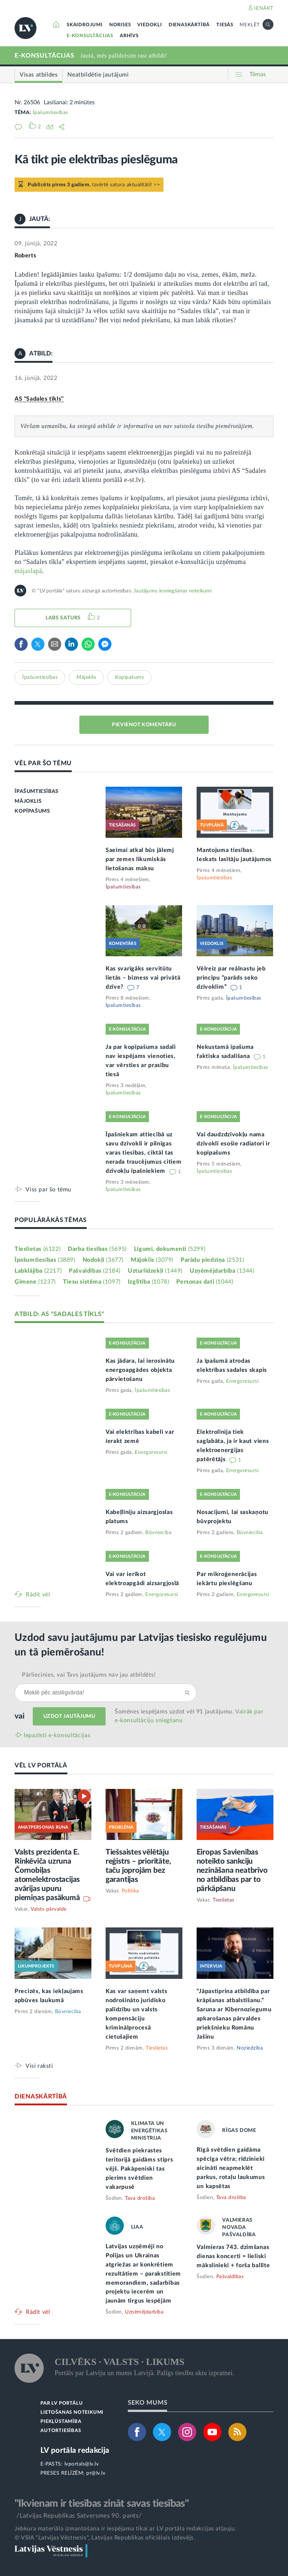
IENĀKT (263, 8)
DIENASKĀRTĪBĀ (189, 25)
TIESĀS (224, 25)
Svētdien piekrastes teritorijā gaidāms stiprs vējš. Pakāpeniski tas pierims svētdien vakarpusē (139, 2169)
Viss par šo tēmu (48, 1189)
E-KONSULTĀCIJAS (90, 36)
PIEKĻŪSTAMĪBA (60, 2421)
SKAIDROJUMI (85, 25)
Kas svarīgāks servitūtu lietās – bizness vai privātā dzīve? (143, 978)
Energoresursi (242, 1381)
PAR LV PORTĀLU (61, 2403)
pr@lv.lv (95, 2473)
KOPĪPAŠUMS (32, 811)
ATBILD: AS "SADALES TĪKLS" (59, 1314)
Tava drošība (140, 2198)
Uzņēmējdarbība (222, 1271)
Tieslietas (37, 1249)
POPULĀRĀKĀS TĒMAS (51, 1220)
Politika (130, 1891)
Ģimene (35, 1282)
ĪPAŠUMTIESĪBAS (36, 791)
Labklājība (38, 1271)
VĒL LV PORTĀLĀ (41, 1765)
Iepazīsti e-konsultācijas (57, 1735)
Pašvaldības (95, 1271)
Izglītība (148, 1282)
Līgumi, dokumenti (169, 1249)
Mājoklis (86, 677)
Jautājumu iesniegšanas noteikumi (173, 591)
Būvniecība (158, 1532)
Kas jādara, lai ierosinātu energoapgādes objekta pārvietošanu (140, 1370)
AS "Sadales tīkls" (39, 399)
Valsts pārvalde (49, 1909)
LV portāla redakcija (74, 2450)
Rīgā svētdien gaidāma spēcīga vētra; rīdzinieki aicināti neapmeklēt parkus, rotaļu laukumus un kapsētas (231, 2168)
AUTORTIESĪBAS (60, 2430)
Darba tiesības (97, 1249)
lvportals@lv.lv (81, 2464)
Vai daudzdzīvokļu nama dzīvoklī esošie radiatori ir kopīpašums (233, 1144)
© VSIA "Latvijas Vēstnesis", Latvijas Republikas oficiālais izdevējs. (105, 2538)
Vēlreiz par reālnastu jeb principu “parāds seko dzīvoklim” (231, 978)
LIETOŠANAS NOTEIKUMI (71, 2412)
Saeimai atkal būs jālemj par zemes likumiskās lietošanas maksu (140, 859)
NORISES (120, 25)
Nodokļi (103, 1260)
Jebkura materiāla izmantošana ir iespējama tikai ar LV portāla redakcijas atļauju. (125, 2529)
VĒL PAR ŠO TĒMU (43, 763)
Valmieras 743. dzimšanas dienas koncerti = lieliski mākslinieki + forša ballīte (233, 2256)
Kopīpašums (129, 677)
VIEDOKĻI (149, 25)
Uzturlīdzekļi (155, 1271)
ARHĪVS (129, 36)
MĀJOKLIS (28, 801)
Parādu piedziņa (212, 1260)
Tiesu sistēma (92, 1282)
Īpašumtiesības (50, 112)
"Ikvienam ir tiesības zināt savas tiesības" (102, 2503)
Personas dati (204, 1282)
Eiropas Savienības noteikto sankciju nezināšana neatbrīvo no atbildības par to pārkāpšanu (232, 1870)
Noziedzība (250, 2048)
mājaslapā (28, 571)
